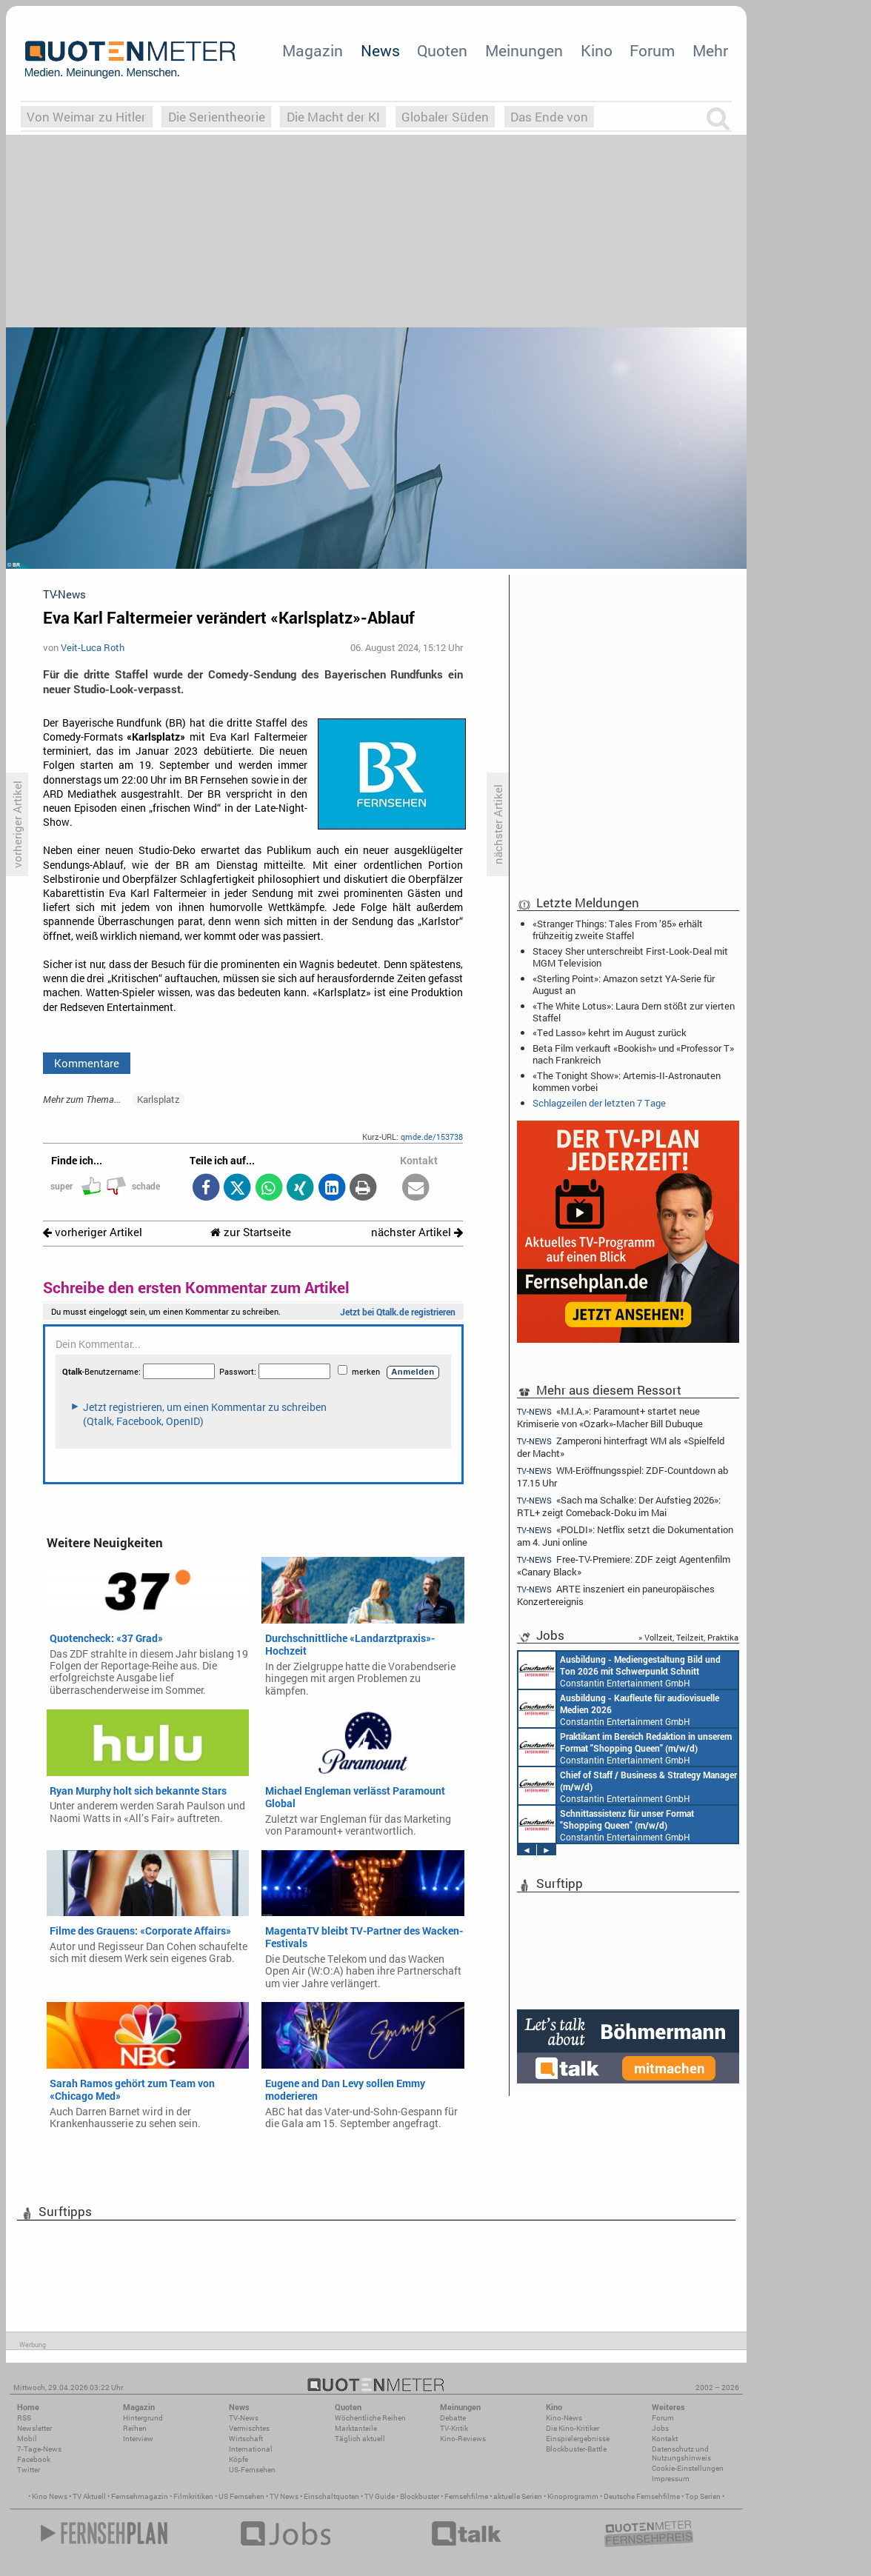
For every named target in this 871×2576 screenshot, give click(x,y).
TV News (284, 2496)
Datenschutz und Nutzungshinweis (681, 2453)
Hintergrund (143, 2418)
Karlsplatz (158, 1099)
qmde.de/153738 (432, 1136)
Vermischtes (249, 2428)
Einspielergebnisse (578, 2438)
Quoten (442, 50)
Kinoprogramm (572, 2496)
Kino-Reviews (463, 2438)
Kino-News (564, 2418)
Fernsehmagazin (139, 2496)
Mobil (27, 2438)
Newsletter (34, 2428)
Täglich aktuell (360, 2438)
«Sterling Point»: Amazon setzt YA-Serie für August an (624, 984)
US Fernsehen (241, 2496)
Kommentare (86, 1062)
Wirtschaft (246, 2438)
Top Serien (703, 2496)
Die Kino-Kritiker (572, 2428)
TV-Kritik (454, 2428)
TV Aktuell (89, 2496)
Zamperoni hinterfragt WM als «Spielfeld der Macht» (620, 1447)
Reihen (135, 2428)
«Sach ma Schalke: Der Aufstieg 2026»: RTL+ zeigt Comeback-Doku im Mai (619, 1506)
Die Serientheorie (216, 116)
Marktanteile (356, 2428)
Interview (138, 2438)
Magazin (312, 50)
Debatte (453, 2418)
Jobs (660, 2428)
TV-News (243, 2418)
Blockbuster (419, 2496)
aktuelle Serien (517, 2496)
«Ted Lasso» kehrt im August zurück (610, 1032)
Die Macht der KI (333, 116)
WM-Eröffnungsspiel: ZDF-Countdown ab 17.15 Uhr (622, 1476)
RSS (24, 2418)
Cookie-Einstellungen (688, 2468)
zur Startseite (250, 1232)
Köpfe (238, 2459)
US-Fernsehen (252, 2470)
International (251, 2449)
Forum (652, 50)
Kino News (49, 2496)
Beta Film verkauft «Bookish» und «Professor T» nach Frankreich (633, 1054)
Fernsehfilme (466, 2496)
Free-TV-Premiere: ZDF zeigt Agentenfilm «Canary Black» (623, 1565)
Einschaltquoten (331, 2496)
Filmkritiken (193, 2496)
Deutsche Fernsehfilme (642, 2496)
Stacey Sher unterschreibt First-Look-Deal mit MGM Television (630, 957)
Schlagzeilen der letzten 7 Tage (599, 1103)
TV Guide (379, 2496)
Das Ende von (549, 116)
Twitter (28, 2470)
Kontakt (665, 2438)
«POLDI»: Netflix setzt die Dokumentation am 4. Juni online (625, 1536)
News (380, 50)
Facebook (33, 2459)
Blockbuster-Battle (576, 2449)
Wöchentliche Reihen (370, 2418)
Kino (597, 50)
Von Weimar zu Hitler (86, 116)
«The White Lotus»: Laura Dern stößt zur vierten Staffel (634, 1011)
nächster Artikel (417, 1232)
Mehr (710, 50)
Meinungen (524, 50)
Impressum (671, 2478)
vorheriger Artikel (92, 1232)
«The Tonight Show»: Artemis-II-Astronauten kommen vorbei (627, 1081)
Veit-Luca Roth (92, 647)
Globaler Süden (445, 116)
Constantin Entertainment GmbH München (619, 1670)
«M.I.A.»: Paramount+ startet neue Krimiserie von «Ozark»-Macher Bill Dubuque (610, 1416)
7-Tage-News (39, 2449)
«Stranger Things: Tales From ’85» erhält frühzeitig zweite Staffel (618, 929)
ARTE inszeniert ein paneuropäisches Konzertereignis (616, 1595)
